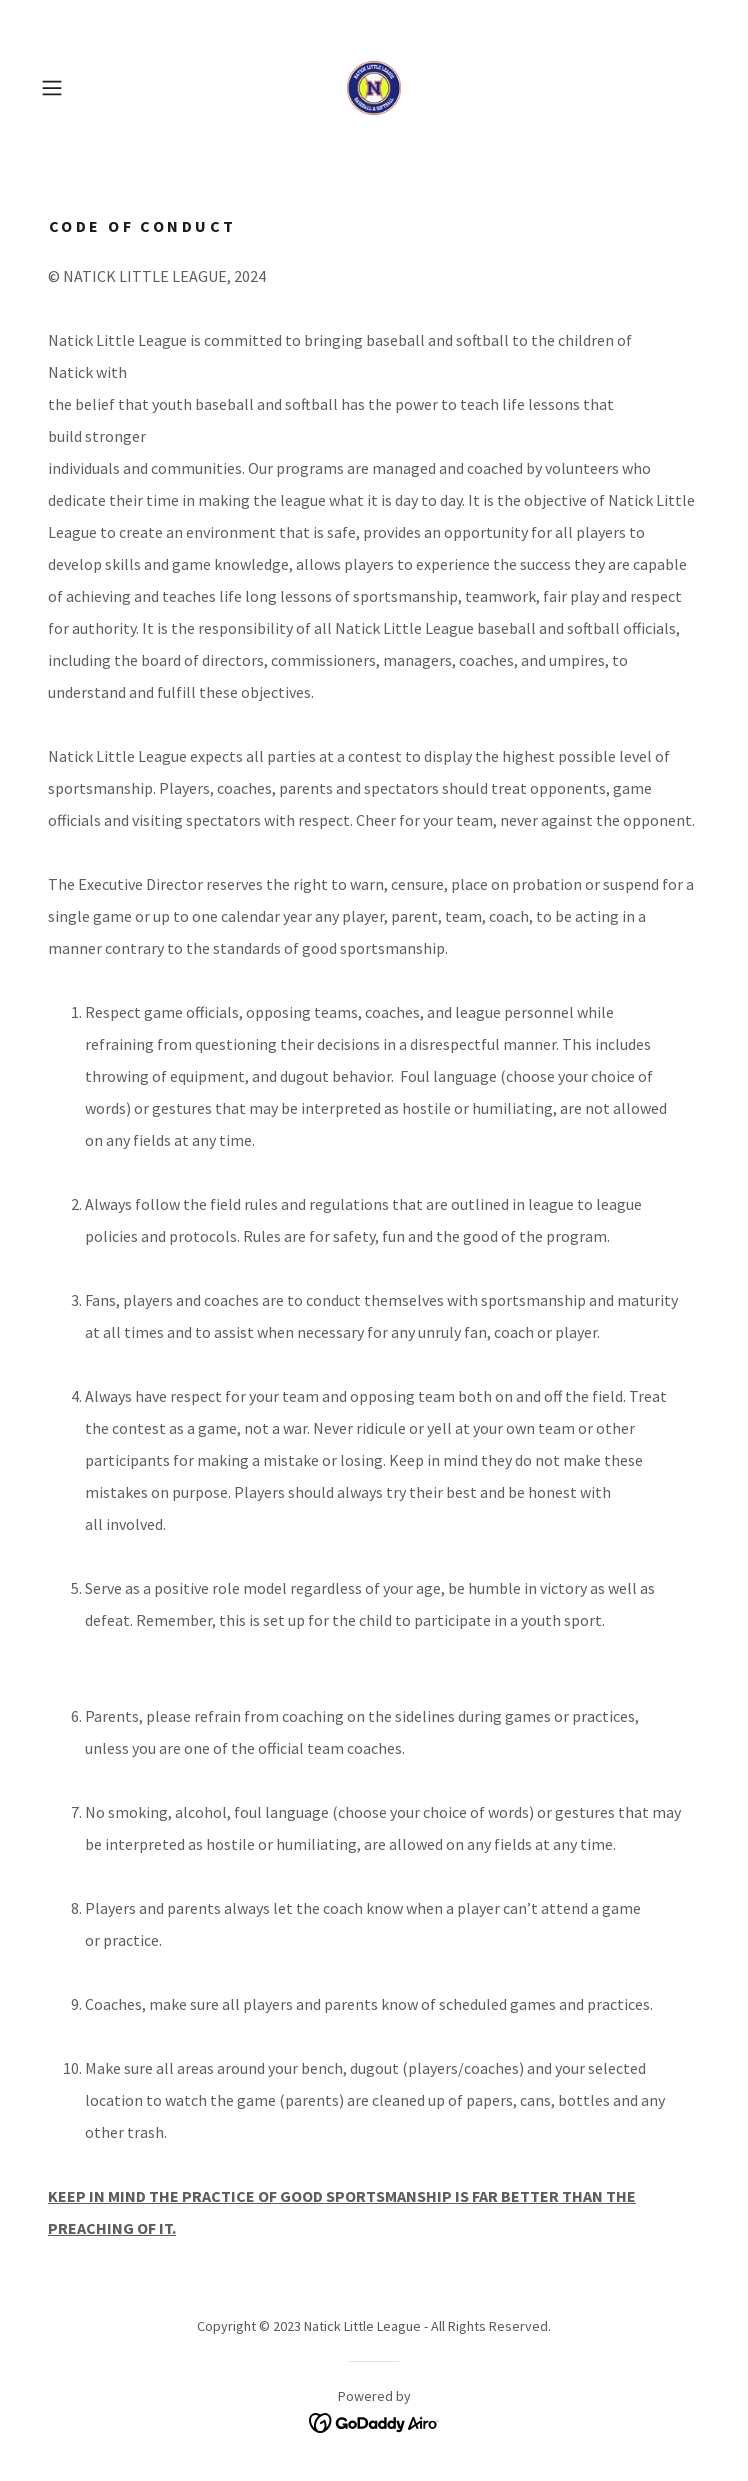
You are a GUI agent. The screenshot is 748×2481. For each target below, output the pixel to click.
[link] (374, 88)
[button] (83, 88)
